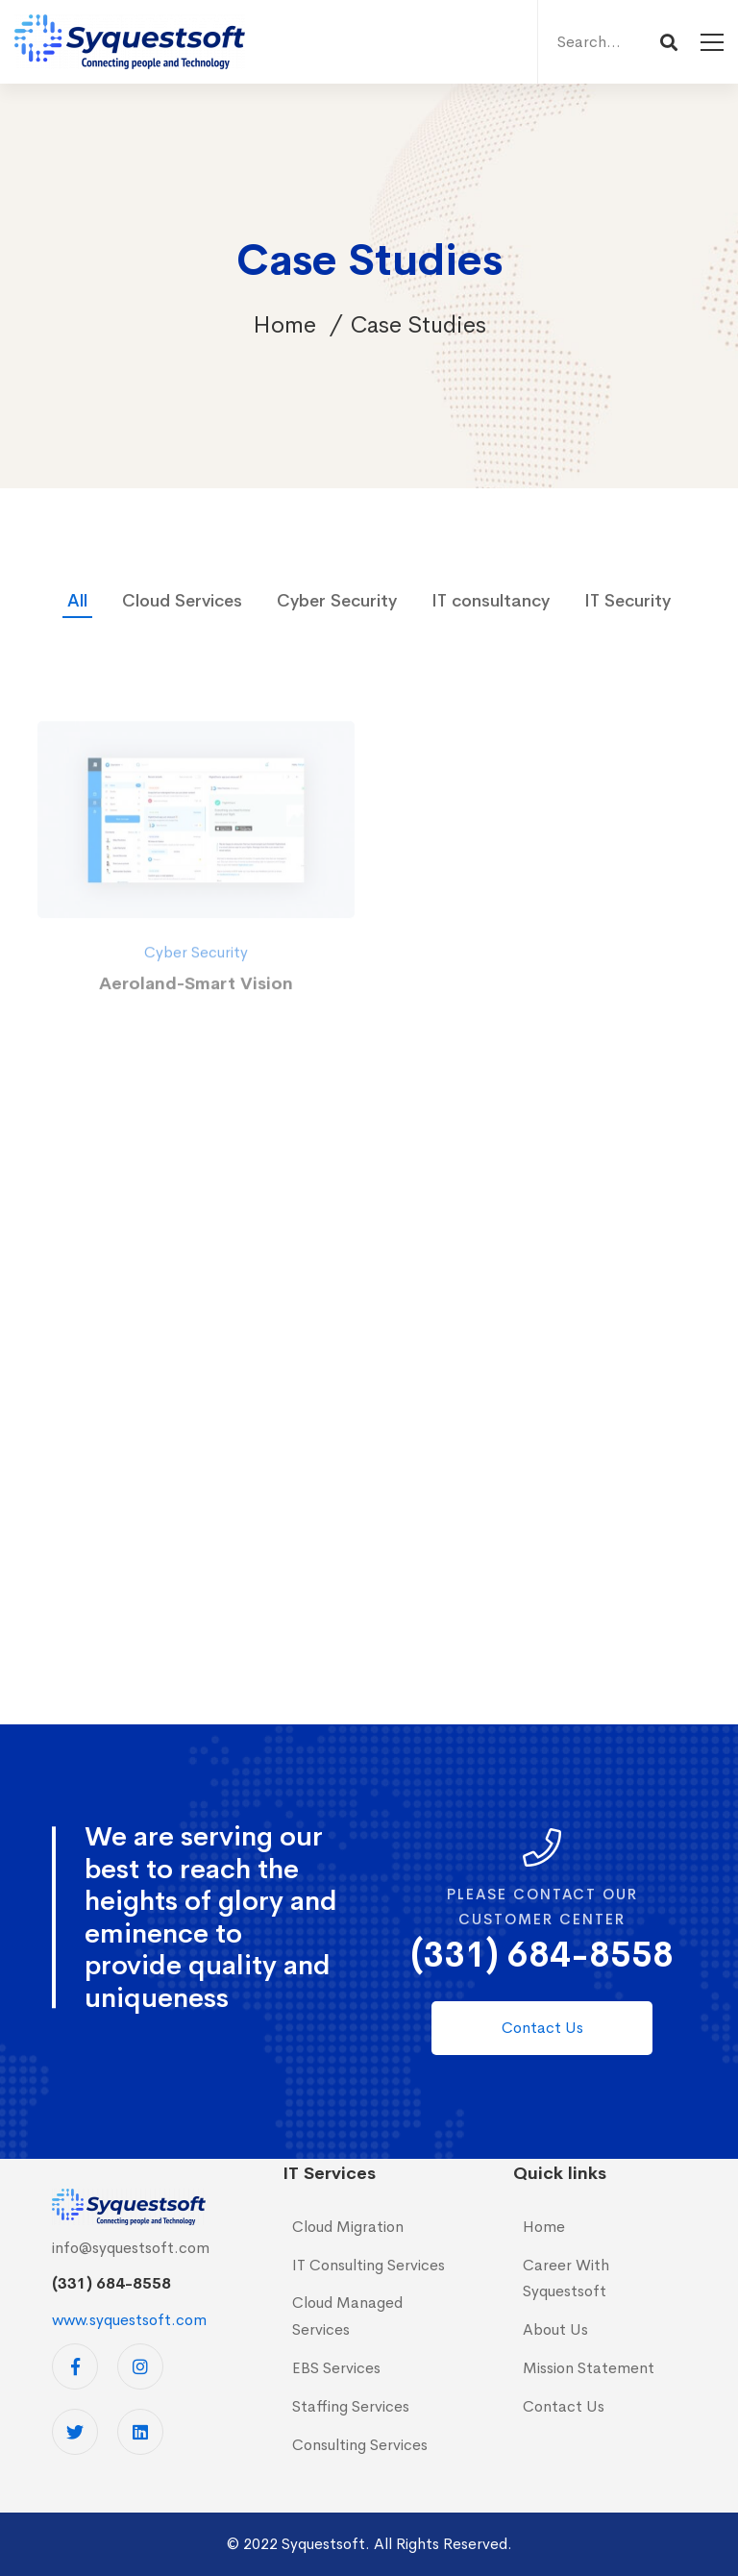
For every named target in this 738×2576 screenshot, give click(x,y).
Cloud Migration (348, 2227)
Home (284, 324)
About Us (555, 2329)
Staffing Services (350, 2406)
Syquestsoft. (326, 2544)
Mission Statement (588, 2368)
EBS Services (336, 2368)
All (77, 600)
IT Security (627, 600)
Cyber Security (337, 600)
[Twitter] (75, 2432)
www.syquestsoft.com (129, 2320)
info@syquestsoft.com (130, 2248)
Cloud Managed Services (347, 2316)
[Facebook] (75, 2366)
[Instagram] (140, 2366)
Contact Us (563, 2406)
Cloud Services (182, 600)
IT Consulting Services (368, 2265)
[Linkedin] (140, 2432)
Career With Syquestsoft (566, 2278)
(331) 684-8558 (542, 1955)
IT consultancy (490, 600)
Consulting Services (360, 2445)
